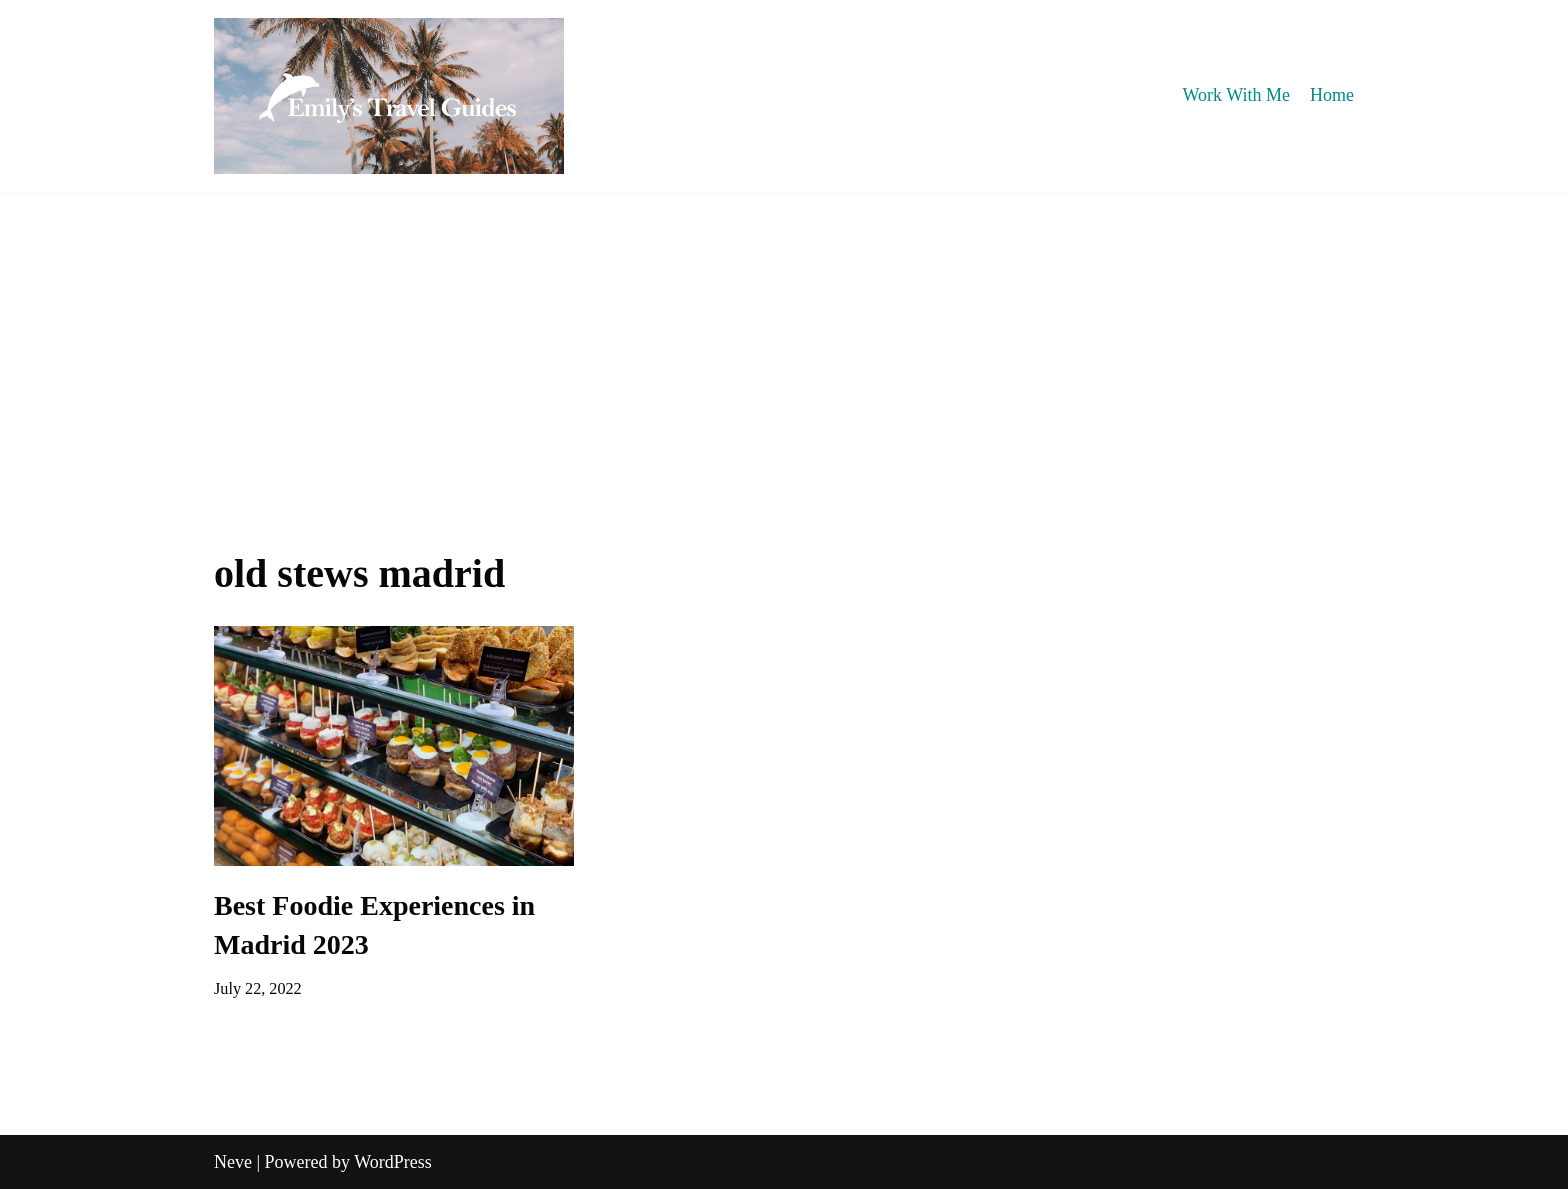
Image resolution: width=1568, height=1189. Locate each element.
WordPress (393, 1162)
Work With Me (1236, 95)
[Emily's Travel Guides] (389, 96)
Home (1332, 95)
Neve (233, 1162)
